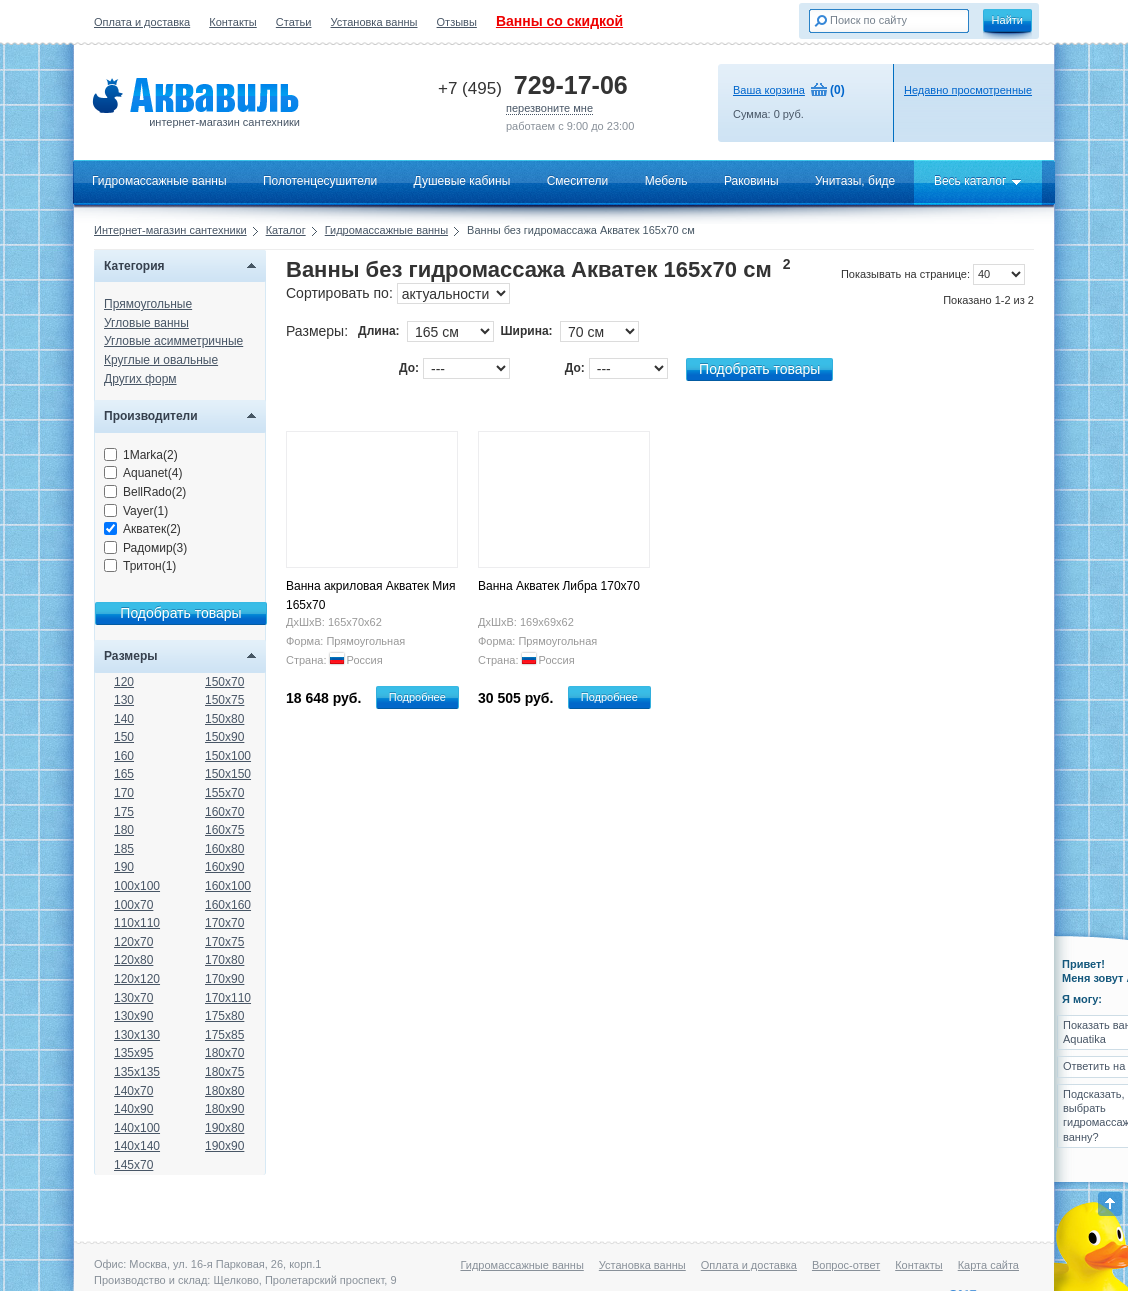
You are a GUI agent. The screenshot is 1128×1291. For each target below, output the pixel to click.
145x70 (133, 1165)
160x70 (224, 812)
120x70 (133, 942)
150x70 (224, 682)
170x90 (224, 979)
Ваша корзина (769, 90)
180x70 (224, 1053)
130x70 (133, 998)
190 (124, 867)
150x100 (228, 756)
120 (124, 682)
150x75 (224, 700)
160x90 (224, 867)
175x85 (224, 1035)
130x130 (137, 1035)
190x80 (224, 1128)
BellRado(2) (145, 492)
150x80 (224, 719)
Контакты (233, 22)
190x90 (224, 1146)
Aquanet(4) (143, 473)
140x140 (137, 1146)
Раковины (751, 181)
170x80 (224, 960)
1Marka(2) (141, 455)
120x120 (137, 979)
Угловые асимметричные (173, 341)
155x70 (224, 793)
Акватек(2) (142, 529)
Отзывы (457, 22)
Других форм (140, 379)
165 (124, 774)
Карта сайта (988, 1265)
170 (124, 793)
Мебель (666, 181)
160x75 (224, 830)
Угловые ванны (146, 323)
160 (124, 756)
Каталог (286, 230)
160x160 (228, 905)
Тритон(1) (140, 566)
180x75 (224, 1072)
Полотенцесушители (320, 181)
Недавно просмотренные (968, 90)
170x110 (228, 998)
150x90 (224, 737)
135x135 (137, 1072)
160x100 (228, 886)
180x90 (224, 1109)
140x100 (137, 1128)
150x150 (228, 774)
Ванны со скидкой (559, 21)
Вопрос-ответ (846, 1265)
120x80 (133, 960)
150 (124, 737)
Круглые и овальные (161, 360)
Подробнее (417, 697)
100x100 (137, 886)
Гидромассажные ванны (159, 181)
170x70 (224, 923)
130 (124, 700)
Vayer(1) (136, 511)
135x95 (133, 1053)
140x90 (133, 1109)
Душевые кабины (462, 181)
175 (124, 812)
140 (124, 719)
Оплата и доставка (142, 22)
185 (124, 849)
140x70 (133, 1091)
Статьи (294, 22)
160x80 (224, 849)
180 (124, 830)
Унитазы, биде (855, 181)
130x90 (133, 1016)
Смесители (578, 181)
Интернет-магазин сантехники (170, 230)
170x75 (224, 942)
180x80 (224, 1091)
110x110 (137, 923)
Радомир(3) (145, 548)
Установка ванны (374, 22)
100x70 (133, 905)
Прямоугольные (148, 304)
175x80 (224, 1016)
